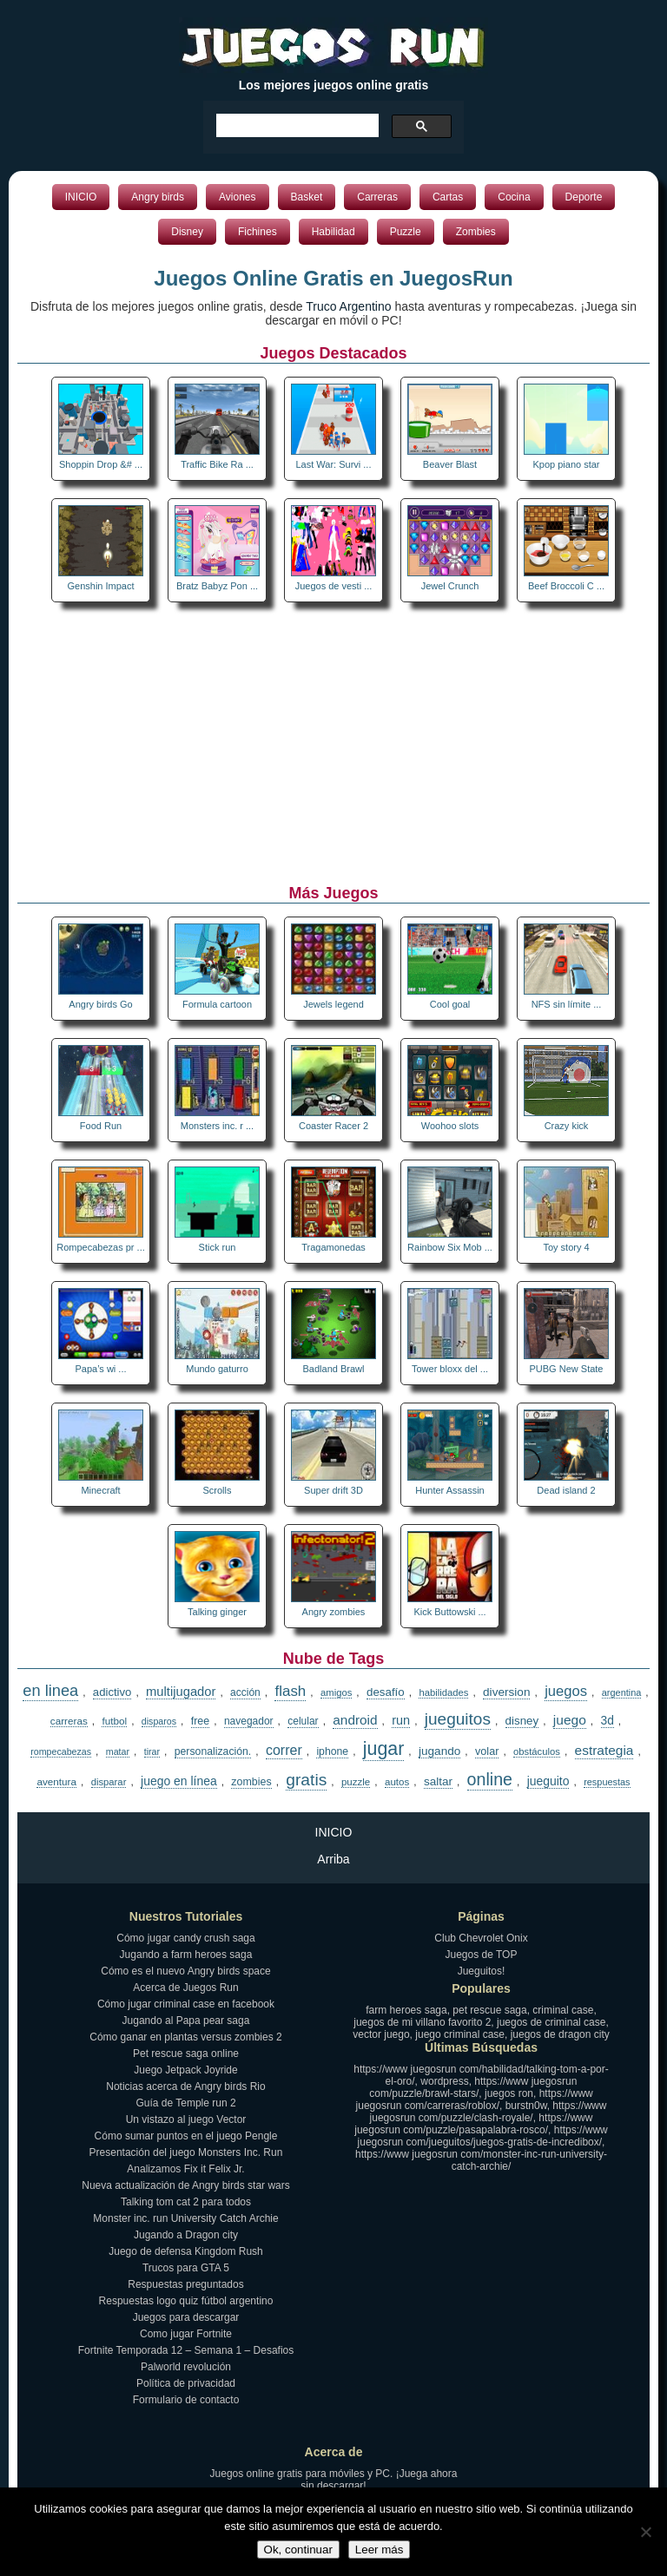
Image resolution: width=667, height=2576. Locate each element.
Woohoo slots (450, 1125)
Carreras (377, 197)
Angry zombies (334, 1612)
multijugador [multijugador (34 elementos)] (180, 1692)
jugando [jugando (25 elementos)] (439, 1751)
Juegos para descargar (186, 2317)
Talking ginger (217, 1612)
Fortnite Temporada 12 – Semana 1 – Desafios (186, 2350)
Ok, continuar (298, 2549)
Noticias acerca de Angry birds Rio (185, 2086)
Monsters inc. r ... (217, 1125)
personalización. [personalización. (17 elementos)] (213, 1751)
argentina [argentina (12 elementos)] (622, 1692)
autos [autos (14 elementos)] (397, 1782)
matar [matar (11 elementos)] (117, 1751)
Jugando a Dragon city (186, 2235)
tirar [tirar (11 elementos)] (152, 1751)
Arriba (333, 1859)
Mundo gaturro (217, 1369)
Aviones (237, 197)
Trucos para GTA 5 (185, 2268)
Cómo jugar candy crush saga (185, 1938)
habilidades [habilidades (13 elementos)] (443, 1692)
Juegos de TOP (482, 1954)
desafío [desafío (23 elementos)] (386, 1692)
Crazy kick (567, 1125)
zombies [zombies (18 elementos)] (251, 1782)
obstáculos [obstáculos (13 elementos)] (536, 1751)
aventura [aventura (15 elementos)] (56, 1781)
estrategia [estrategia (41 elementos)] (604, 1750)
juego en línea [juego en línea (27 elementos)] (179, 1781)
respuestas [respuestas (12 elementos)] (607, 1782)
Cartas (448, 197)
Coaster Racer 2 (333, 1125)
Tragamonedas (333, 1247)
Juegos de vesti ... (334, 586)
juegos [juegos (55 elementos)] (566, 1691)
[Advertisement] (333, 745)
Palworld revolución (186, 2367)
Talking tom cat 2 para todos (186, 2202)
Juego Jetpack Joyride (185, 2070)
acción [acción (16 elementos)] (245, 1692)
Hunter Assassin (449, 1490)
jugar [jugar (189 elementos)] (383, 1748)
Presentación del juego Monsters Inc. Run (186, 2152)
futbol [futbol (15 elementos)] (114, 1720)
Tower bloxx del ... (450, 1369)
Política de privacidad (185, 2383)
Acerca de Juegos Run (185, 1987)
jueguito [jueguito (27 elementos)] (548, 1781)
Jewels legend (333, 1004)
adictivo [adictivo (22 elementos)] (112, 1692)
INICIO (81, 197)
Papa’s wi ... (100, 1369)
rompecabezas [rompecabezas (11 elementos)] (60, 1751)
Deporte (584, 197)
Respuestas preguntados (185, 2284)
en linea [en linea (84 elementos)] (50, 1690)
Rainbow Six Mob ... (449, 1247)
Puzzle (405, 232)
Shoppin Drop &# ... (100, 464)
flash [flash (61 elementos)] (290, 1691)
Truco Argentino (348, 306)
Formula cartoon (217, 1004)
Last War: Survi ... (333, 464)
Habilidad (333, 232)
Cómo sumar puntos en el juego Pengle (186, 2136)
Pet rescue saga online (186, 2053)
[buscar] (295, 126)
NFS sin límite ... (567, 1004)
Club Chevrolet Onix (480, 1938)
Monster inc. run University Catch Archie (185, 2218)
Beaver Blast (450, 464)
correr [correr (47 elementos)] (284, 1750)
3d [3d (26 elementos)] (607, 1720)
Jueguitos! (481, 1971)
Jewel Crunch (450, 586)
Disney (187, 232)
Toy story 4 (566, 1247)
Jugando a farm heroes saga (186, 1954)
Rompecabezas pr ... (100, 1247)
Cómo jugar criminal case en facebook (185, 2004)
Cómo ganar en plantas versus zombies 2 (185, 2037)
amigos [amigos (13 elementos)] (336, 1692)
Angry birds (157, 197)
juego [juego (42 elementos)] (569, 1719)
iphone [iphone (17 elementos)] (332, 1751)
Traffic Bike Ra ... (217, 464)
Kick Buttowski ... (449, 1612)
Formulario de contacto (186, 2400)
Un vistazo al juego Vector (186, 2119)
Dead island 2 (566, 1490)
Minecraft (100, 1490)
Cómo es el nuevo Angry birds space (185, 1971)
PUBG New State (567, 1369)
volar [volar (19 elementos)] (487, 1751)
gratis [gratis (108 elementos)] (306, 1780)
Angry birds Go (100, 1004)
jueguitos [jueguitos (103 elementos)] (458, 1719)
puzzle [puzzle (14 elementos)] (355, 1782)
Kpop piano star (565, 464)
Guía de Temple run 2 (185, 2103)
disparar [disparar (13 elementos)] (109, 1782)
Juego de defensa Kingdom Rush (185, 2251)
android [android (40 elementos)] (355, 1719)
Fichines (257, 232)
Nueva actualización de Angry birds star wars (185, 2185)
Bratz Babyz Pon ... (217, 586)
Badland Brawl (334, 1369)
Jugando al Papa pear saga (186, 2020)
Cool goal (450, 1004)
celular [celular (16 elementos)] (302, 1721)
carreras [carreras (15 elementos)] (69, 1720)
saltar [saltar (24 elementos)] (438, 1781)
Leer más (379, 2549)
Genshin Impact (100, 586)
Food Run (101, 1125)
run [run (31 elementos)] (401, 1720)
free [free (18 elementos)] (200, 1721)
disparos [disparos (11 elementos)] (159, 1721)
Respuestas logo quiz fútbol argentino (186, 2301)
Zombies (476, 232)
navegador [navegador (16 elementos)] (249, 1721)
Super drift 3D (333, 1490)
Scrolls (216, 1490)
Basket (307, 197)
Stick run (217, 1247)
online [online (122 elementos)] (489, 1779)
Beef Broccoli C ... (566, 586)
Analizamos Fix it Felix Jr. (185, 2169)
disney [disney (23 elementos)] (522, 1720)
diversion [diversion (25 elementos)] (506, 1692)
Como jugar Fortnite (186, 2334)
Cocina (514, 197)
